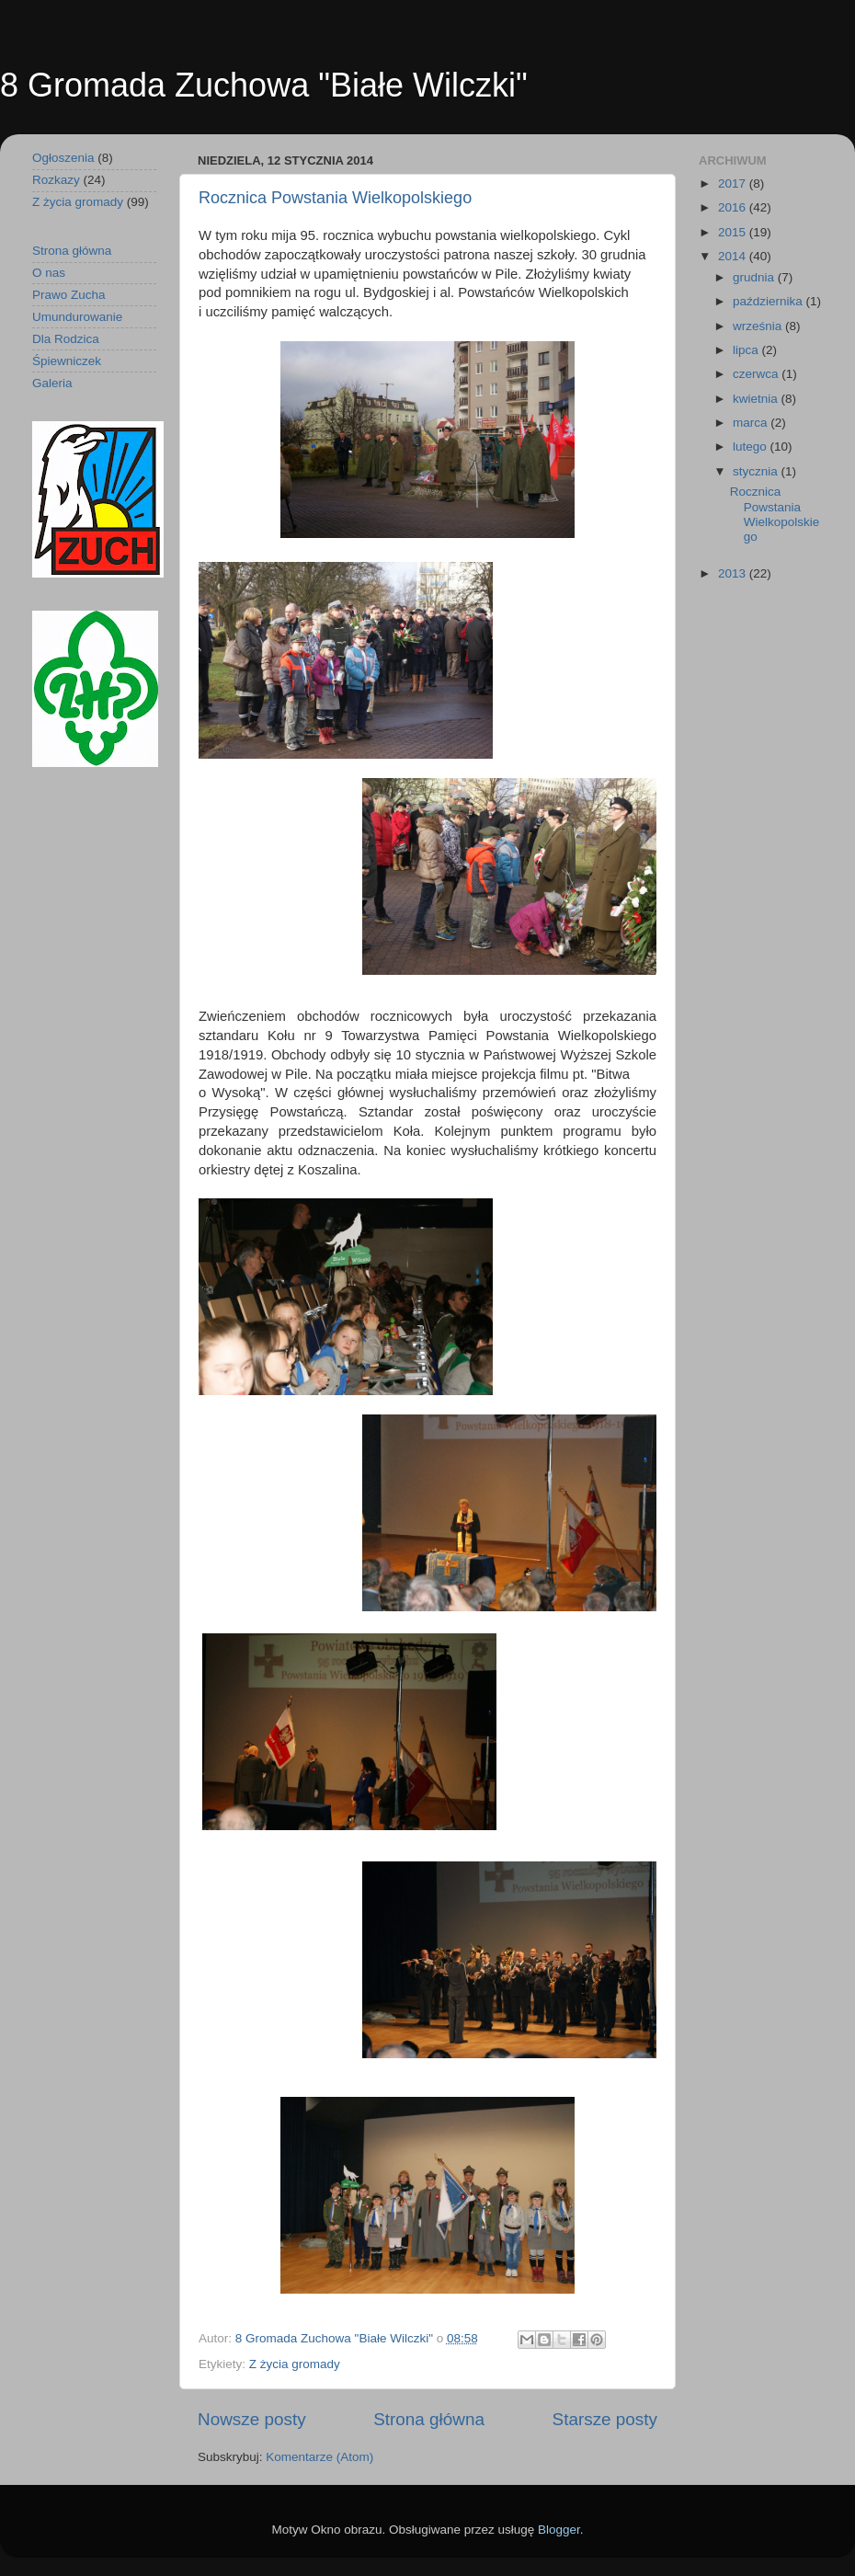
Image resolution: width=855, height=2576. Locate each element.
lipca (747, 350)
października (769, 301)
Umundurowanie (77, 317)
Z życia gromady (294, 2364)
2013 (733, 573)
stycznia (757, 471)
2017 (733, 183)
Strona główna (428, 2419)
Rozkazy (56, 180)
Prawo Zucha (69, 295)
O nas (48, 273)
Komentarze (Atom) (319, 2457)
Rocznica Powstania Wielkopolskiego (335, 198)
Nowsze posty (252, 2419)
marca (751, 422)
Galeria (52, 383)
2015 (733, 232)
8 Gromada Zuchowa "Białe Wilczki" (264, 85)
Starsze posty (605, 2419)
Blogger (559, 2529)
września (759, 326)
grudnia (755, 277)
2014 (733, 256)
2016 (733, 207)
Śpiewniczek (66, 361)
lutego (751, 446)
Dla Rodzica (65, 339)
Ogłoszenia (63, 158)
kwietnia (757, 399)
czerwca (757, 374)
